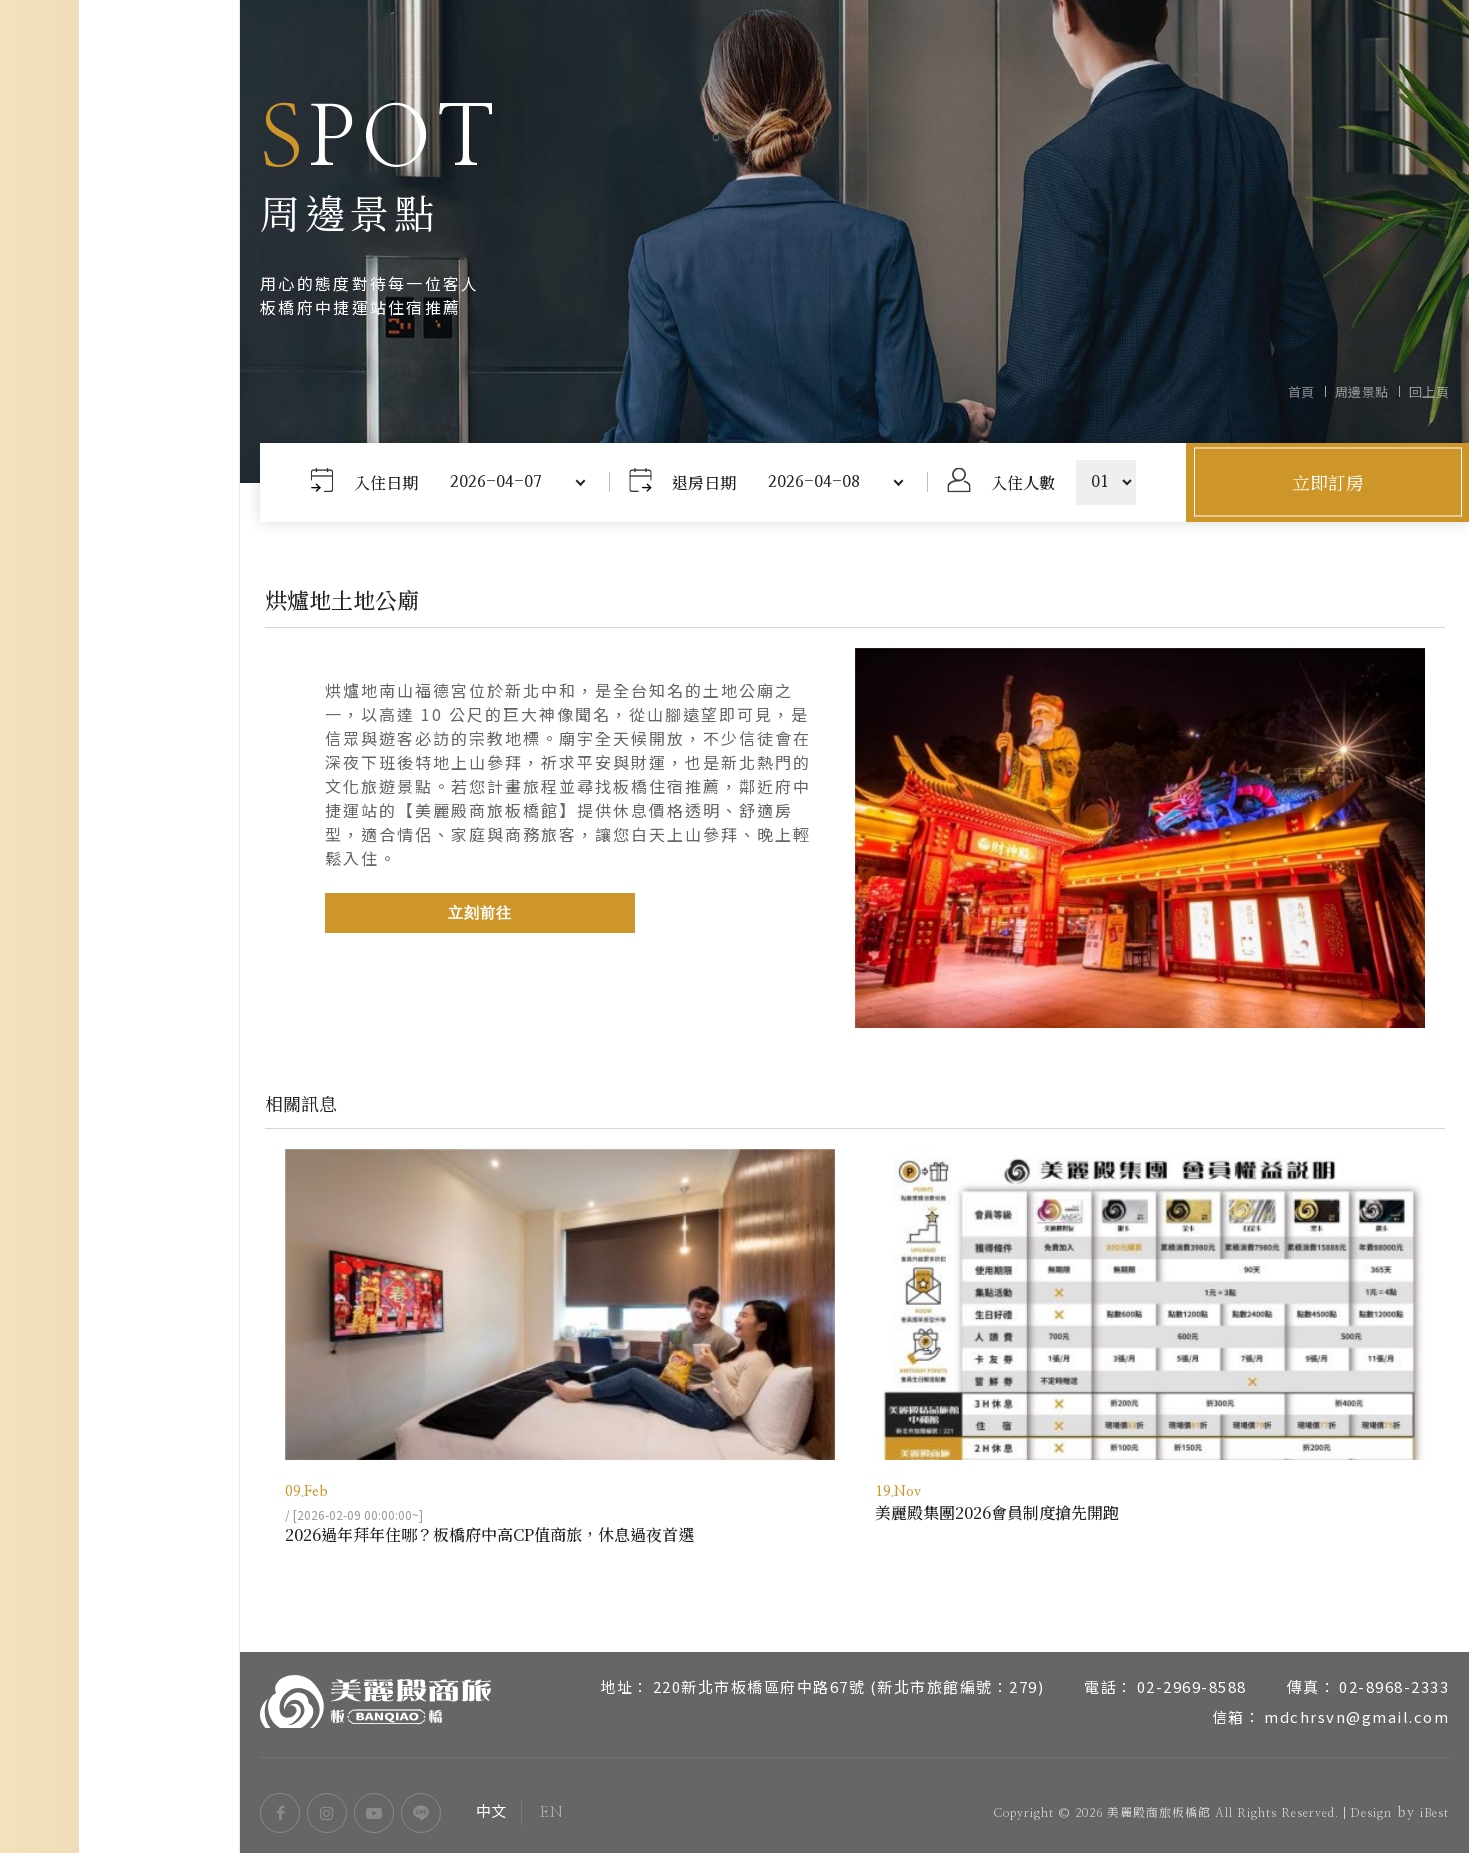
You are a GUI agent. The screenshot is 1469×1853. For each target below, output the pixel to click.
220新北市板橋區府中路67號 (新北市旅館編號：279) (849, 1686)
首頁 (1301, 391)
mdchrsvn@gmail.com (1356, 1716)
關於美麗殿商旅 (120, 787)
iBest (1434, 1813)
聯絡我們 (120, 1137)
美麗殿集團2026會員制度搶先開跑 (997, 1512)
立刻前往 (480, 913)
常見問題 (120, 1087)
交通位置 (120, 937)
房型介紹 (120, 837)
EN (171, 1750)
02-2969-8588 (1192, 1686)
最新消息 (120, 1037)
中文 (63, 1750)
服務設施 (120, 887)
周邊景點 (120, 987)
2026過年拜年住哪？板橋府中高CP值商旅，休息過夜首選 (489, 1534)
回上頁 (1429, 391)
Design (1371, 1813)
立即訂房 (1328, 482)
